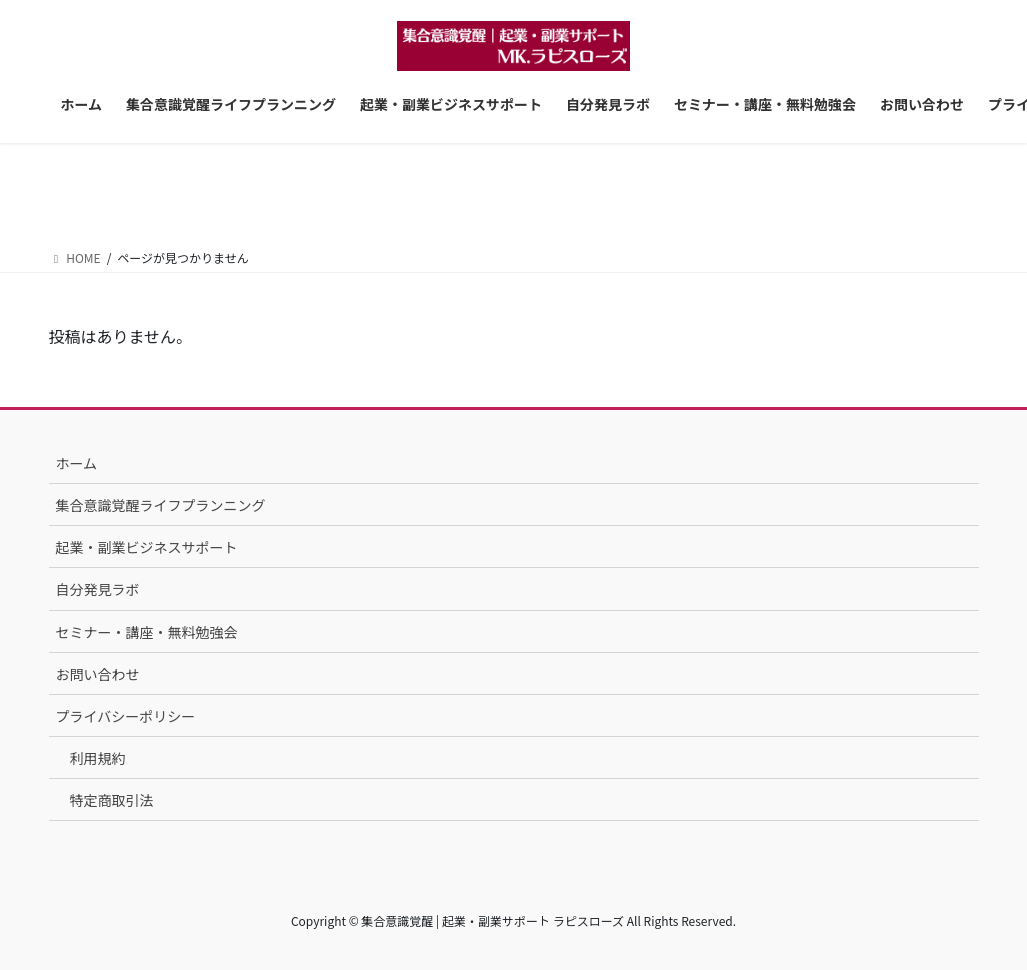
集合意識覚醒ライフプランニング (161, 505)
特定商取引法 (112, 800)
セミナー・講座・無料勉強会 (147, 632)
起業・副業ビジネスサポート (147, 547)
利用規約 (98, 758)
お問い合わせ (98, 674)
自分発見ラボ (98, 589)
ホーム (77, 463)
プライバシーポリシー (126, 716)
